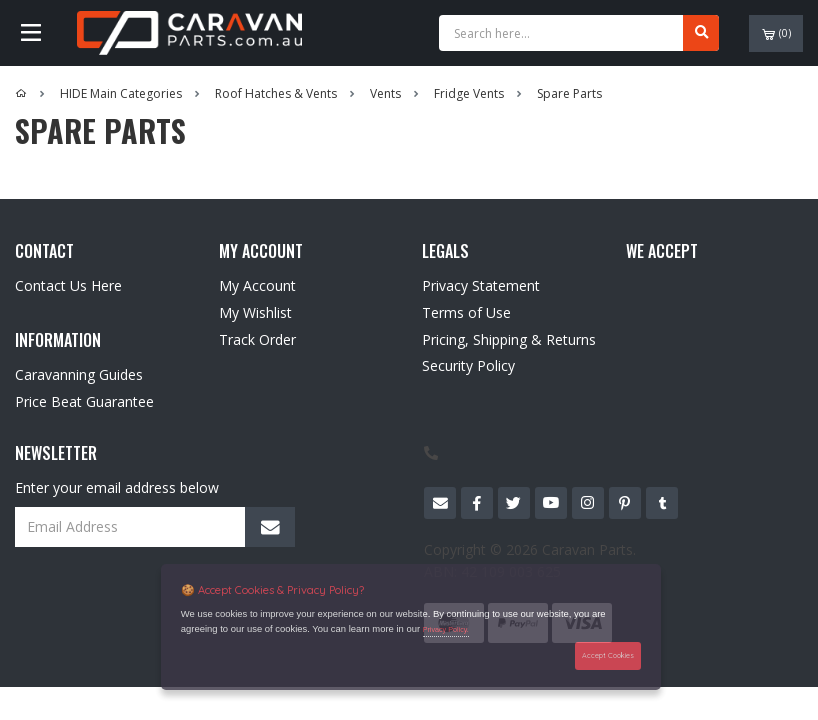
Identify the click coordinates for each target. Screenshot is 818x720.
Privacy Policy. (446, 630)
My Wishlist (255, 312)
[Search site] (701, 33)
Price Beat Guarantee (84, 401)
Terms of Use (466, 312)
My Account (257, 285)
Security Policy (468, 365)
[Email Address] (155, 527)
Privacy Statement (481, 285)
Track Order (257, 339)
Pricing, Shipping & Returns (509, 339)
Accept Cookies (608, 655)
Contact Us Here (68, 285)
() (776, 33)
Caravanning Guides (79, 374)
